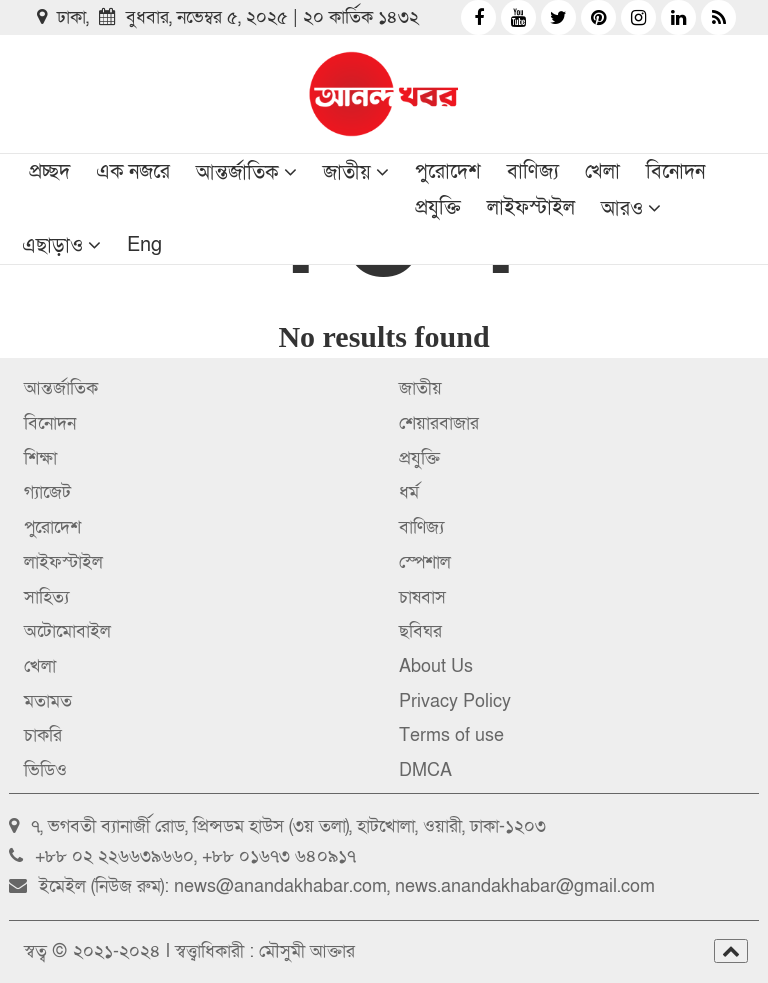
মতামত (48, 701)
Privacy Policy (455, 701)
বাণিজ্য (533, 172)
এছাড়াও (52, 246)
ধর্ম (409, 492)
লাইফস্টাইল (531, 208)
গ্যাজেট (47, 492)
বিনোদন (675, 172)
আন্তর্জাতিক (237, 173)
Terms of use (451, 735)
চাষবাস (422, 597)
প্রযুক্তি (438, 208)
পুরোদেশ (448, 172)
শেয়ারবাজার (439, 423)
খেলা (602, 172)
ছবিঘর (420, 631)
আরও (622, 209)
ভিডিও (45, 770)
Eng (144, 245)
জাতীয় (347, 173)
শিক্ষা (40, 458)
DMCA (425, 770)
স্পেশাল (425, 562)
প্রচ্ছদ (49, 172)
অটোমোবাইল (67, 631)
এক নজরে (133, 172)
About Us (436, 666)
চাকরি (43, 735)
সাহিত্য (46, 597)
